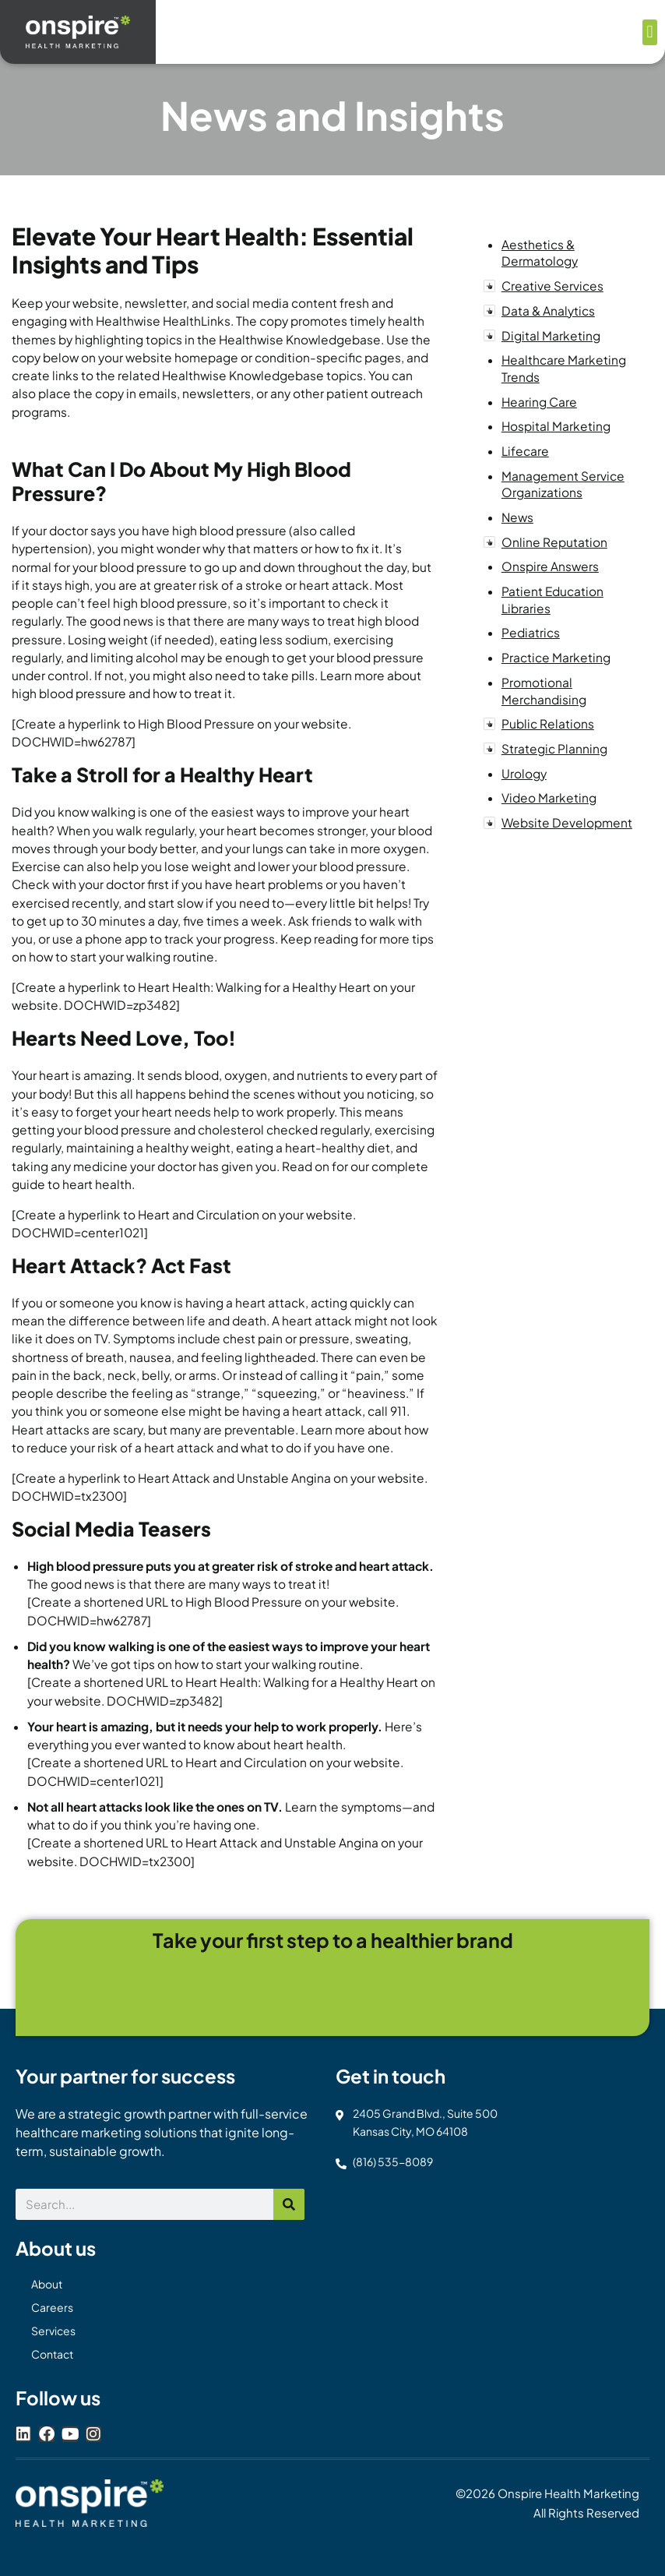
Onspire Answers (550, 566)
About (46, 2284)
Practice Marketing (555, 657)
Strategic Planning (554, 748)
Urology (524, 773)
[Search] (288, 2204)
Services (53, 2331)
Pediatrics (530, 632)
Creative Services (552, 285)
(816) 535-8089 (393, 2161)
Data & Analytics (548, 310)
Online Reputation (554, 542)
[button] (649, 32)
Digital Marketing (550, 335)
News (517, 517)
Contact (52, 2354)
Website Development (566, 822)
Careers (52, 2307)
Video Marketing (548, 797)
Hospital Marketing (555, 425)
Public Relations (547, 723)
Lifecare (525, 450)
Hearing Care (539, 401)
